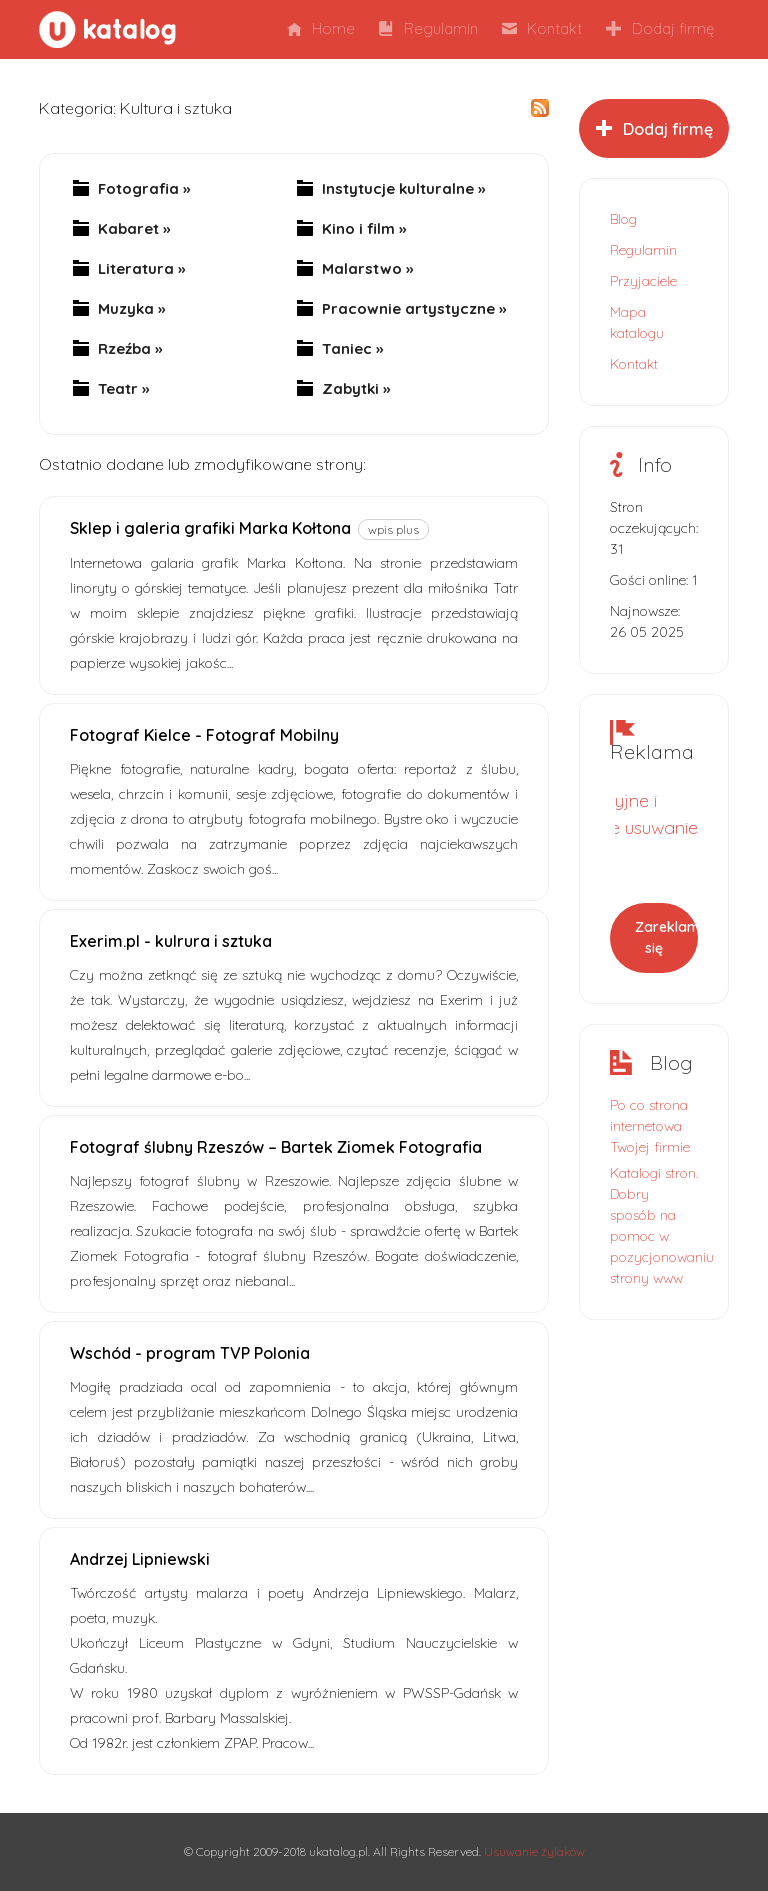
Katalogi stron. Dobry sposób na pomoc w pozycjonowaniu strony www (654, 1225)
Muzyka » (131, 309)
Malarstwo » (367, 269)
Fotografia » (144, 189)
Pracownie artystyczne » (414, 309)
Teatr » (123, 389)
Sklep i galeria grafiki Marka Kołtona (210, 528)
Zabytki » (356, 389)
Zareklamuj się (666, 937)
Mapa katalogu (637, 322)
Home (321, 28)
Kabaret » (134, 229)
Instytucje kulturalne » (403, 189)
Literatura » (141, 269)
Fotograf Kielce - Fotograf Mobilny (204, 735)
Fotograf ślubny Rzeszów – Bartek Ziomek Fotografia (276, 1147)
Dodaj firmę (660, 28)
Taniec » (352, 349)
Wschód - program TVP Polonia (190, 1353)
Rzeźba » (130, 349)
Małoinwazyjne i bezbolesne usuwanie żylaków (612, 827)
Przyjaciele (643, 281)
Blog (623, 219)
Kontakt (542, 28)
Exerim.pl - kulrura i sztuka (171, 941)
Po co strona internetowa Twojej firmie (650, 1126)
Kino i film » (364, 229)
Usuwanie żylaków (534, 1851)
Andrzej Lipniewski (140, 1559)
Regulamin (428, 28)
